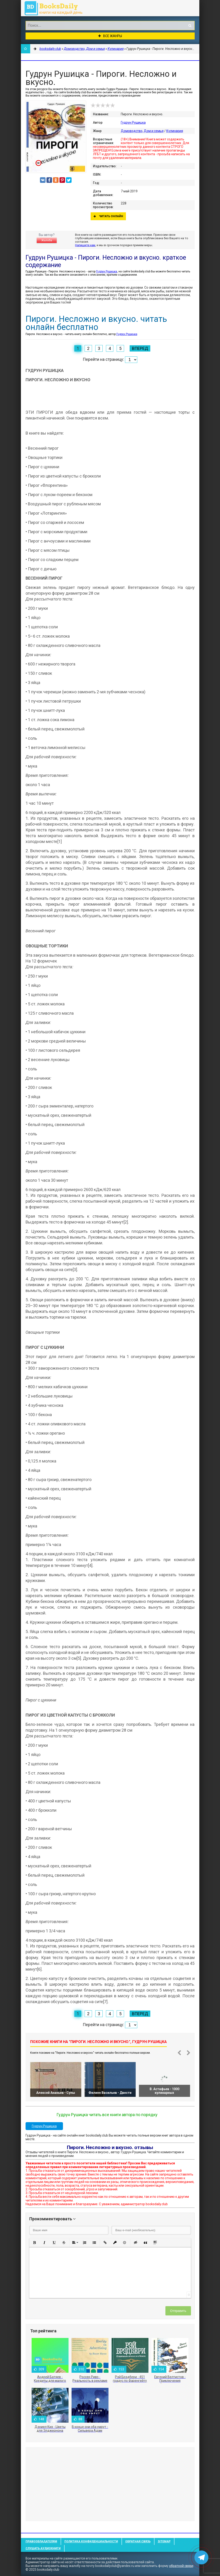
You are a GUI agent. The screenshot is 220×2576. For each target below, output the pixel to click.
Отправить (178, 2311)
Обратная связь (138, 2541)
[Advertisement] (110, 2484)
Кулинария (174, 131)
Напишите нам (85, 245)
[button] (34, 2242)
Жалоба (46, 240)
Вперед (140, 348)
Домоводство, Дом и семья (142, 131)
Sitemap (164, 2541)
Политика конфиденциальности (91, 2541)
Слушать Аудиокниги (43, 2548)
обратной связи (181, 2566)
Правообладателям (41, 2541)
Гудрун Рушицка (133, 122)
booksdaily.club (56, 8)
